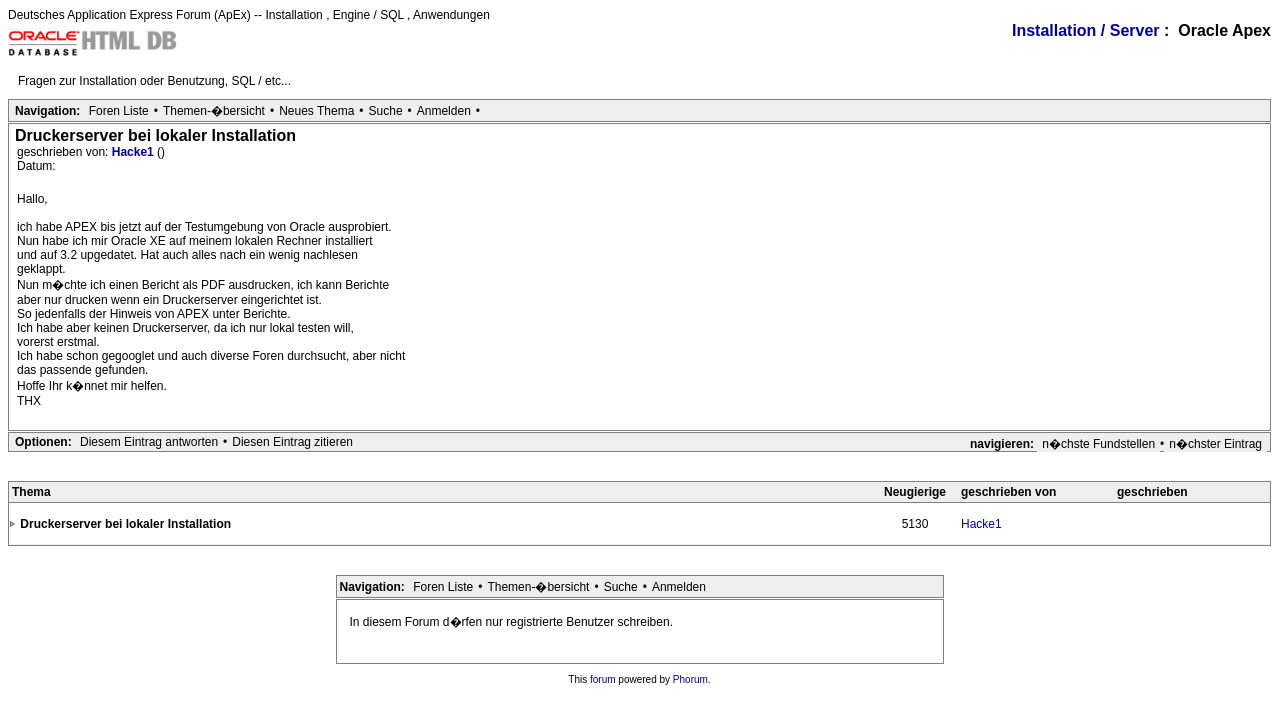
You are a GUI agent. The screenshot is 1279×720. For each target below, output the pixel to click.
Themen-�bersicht (214, 111)
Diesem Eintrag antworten (149, 442)
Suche (386, 111)
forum (603, 679)
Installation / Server (1086, 30)
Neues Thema (316, 111)
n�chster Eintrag (1215, 444)
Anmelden (444, 111)
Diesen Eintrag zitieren (292, 442)
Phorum (690, 679)
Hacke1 (134, 152)
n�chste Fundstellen (1098, 444)
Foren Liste (119, 111)
